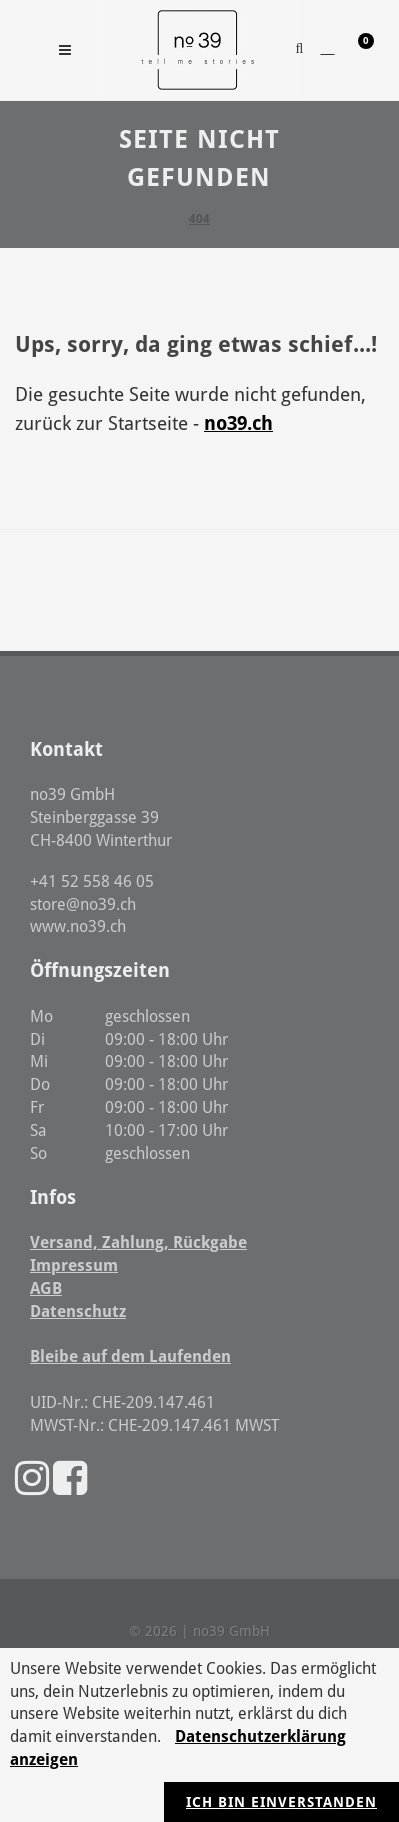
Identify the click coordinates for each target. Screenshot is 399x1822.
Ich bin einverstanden (281, 1802)
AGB (46, 1288)
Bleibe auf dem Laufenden (130, 1356)
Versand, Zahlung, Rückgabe (138, 1242)
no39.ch (238, 423)
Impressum (74, 1265)
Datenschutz (78, 1311)
